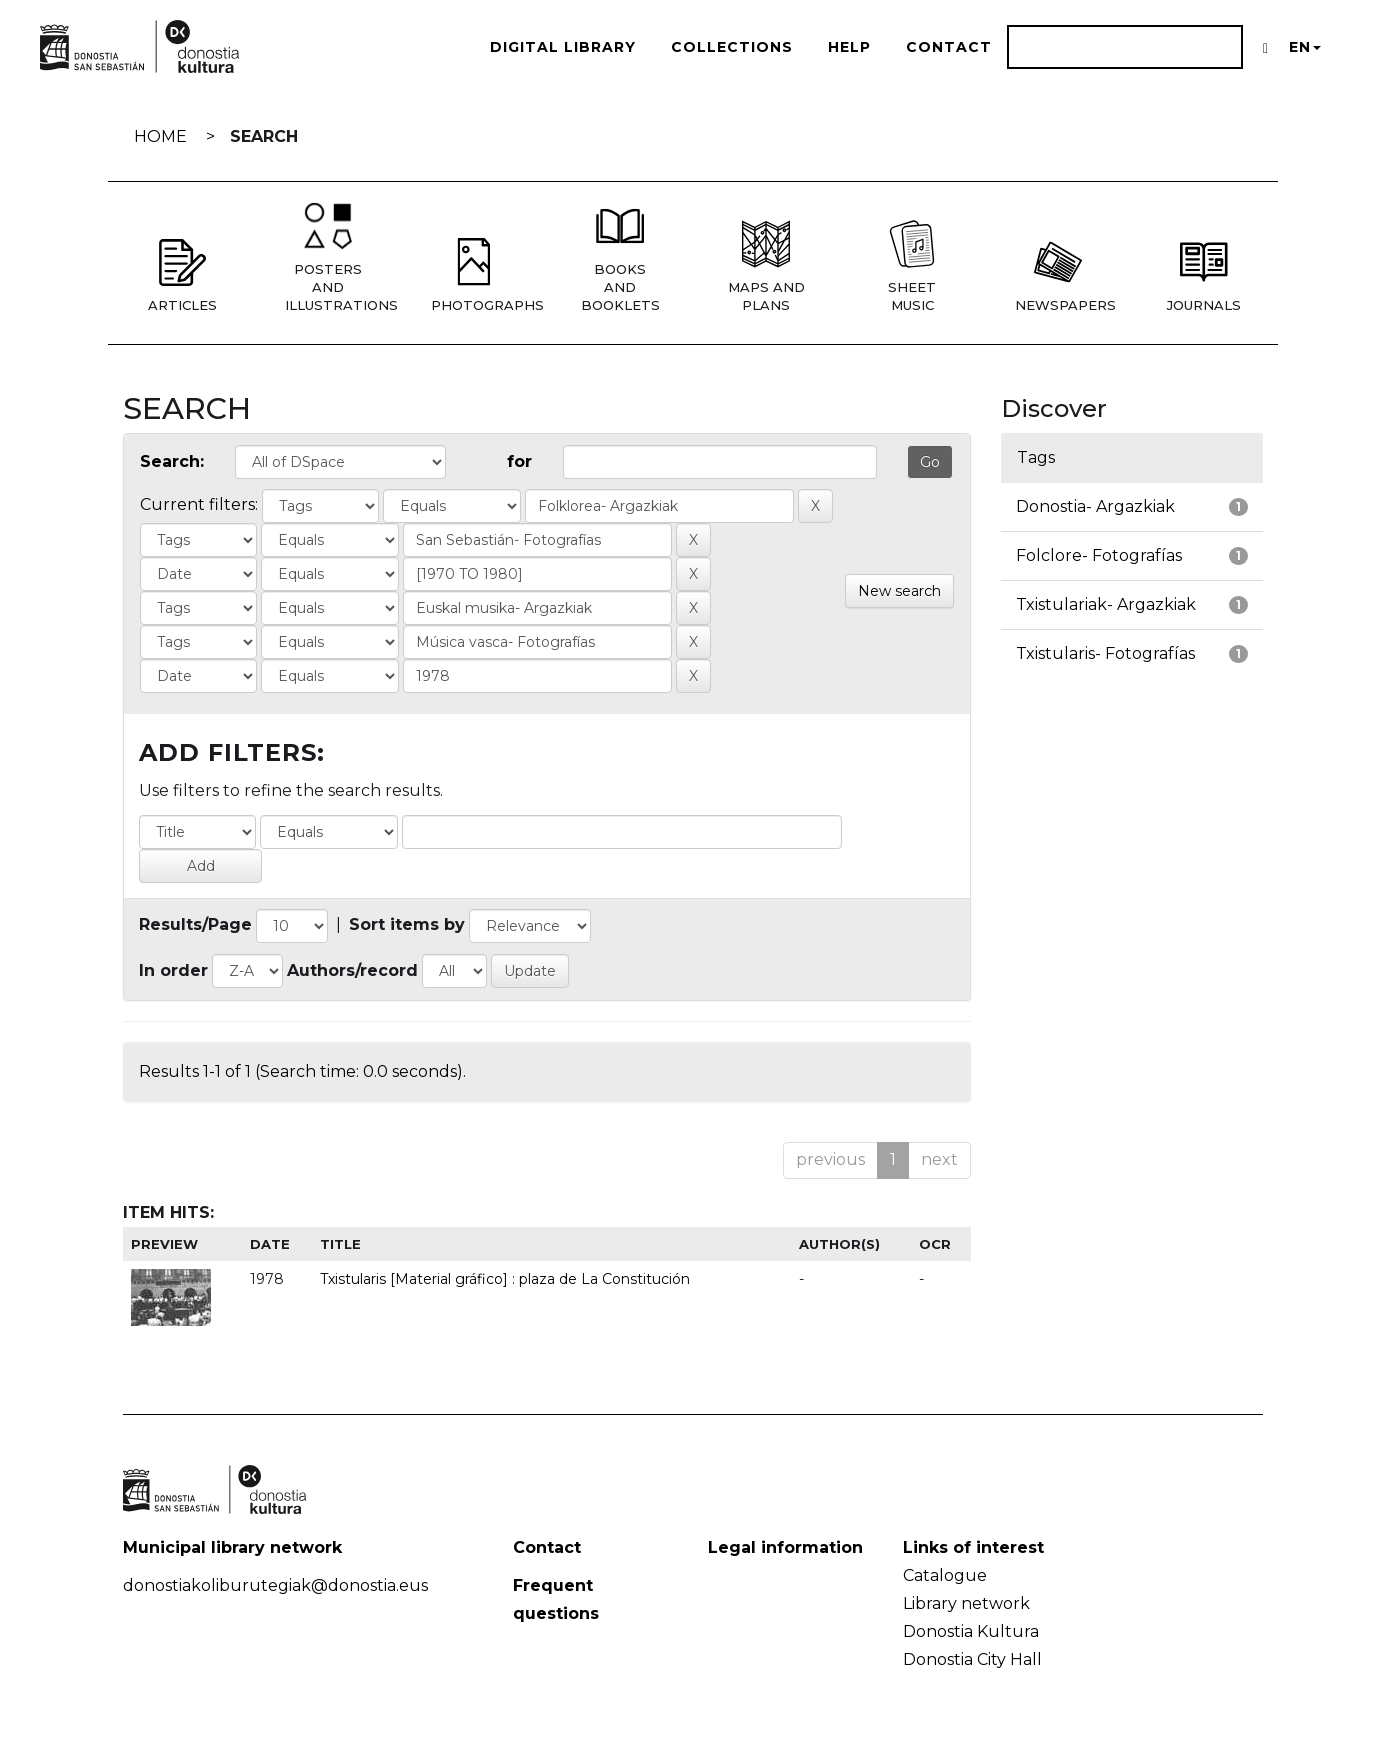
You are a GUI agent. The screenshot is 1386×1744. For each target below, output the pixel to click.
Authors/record (352, 970)
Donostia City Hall (972, 1659)
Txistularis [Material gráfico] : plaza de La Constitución (505, 1279)
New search (899, 591)
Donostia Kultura (971, 1631)
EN (1305, 47)
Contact (949, 47)
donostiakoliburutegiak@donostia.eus (275, 1585)
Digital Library (563, 47)
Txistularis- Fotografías (1105, 653)
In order (173, 970)
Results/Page (195, 924)
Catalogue (945, 1575)
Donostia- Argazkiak (1095, 506)
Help (849, 47)
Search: (172, 461)
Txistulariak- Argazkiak (1106, 604)
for (519, 461)
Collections (732, 47)
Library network (966, 1603)
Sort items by (407, 924)
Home (160, 136)
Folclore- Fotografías (1099, 555)
